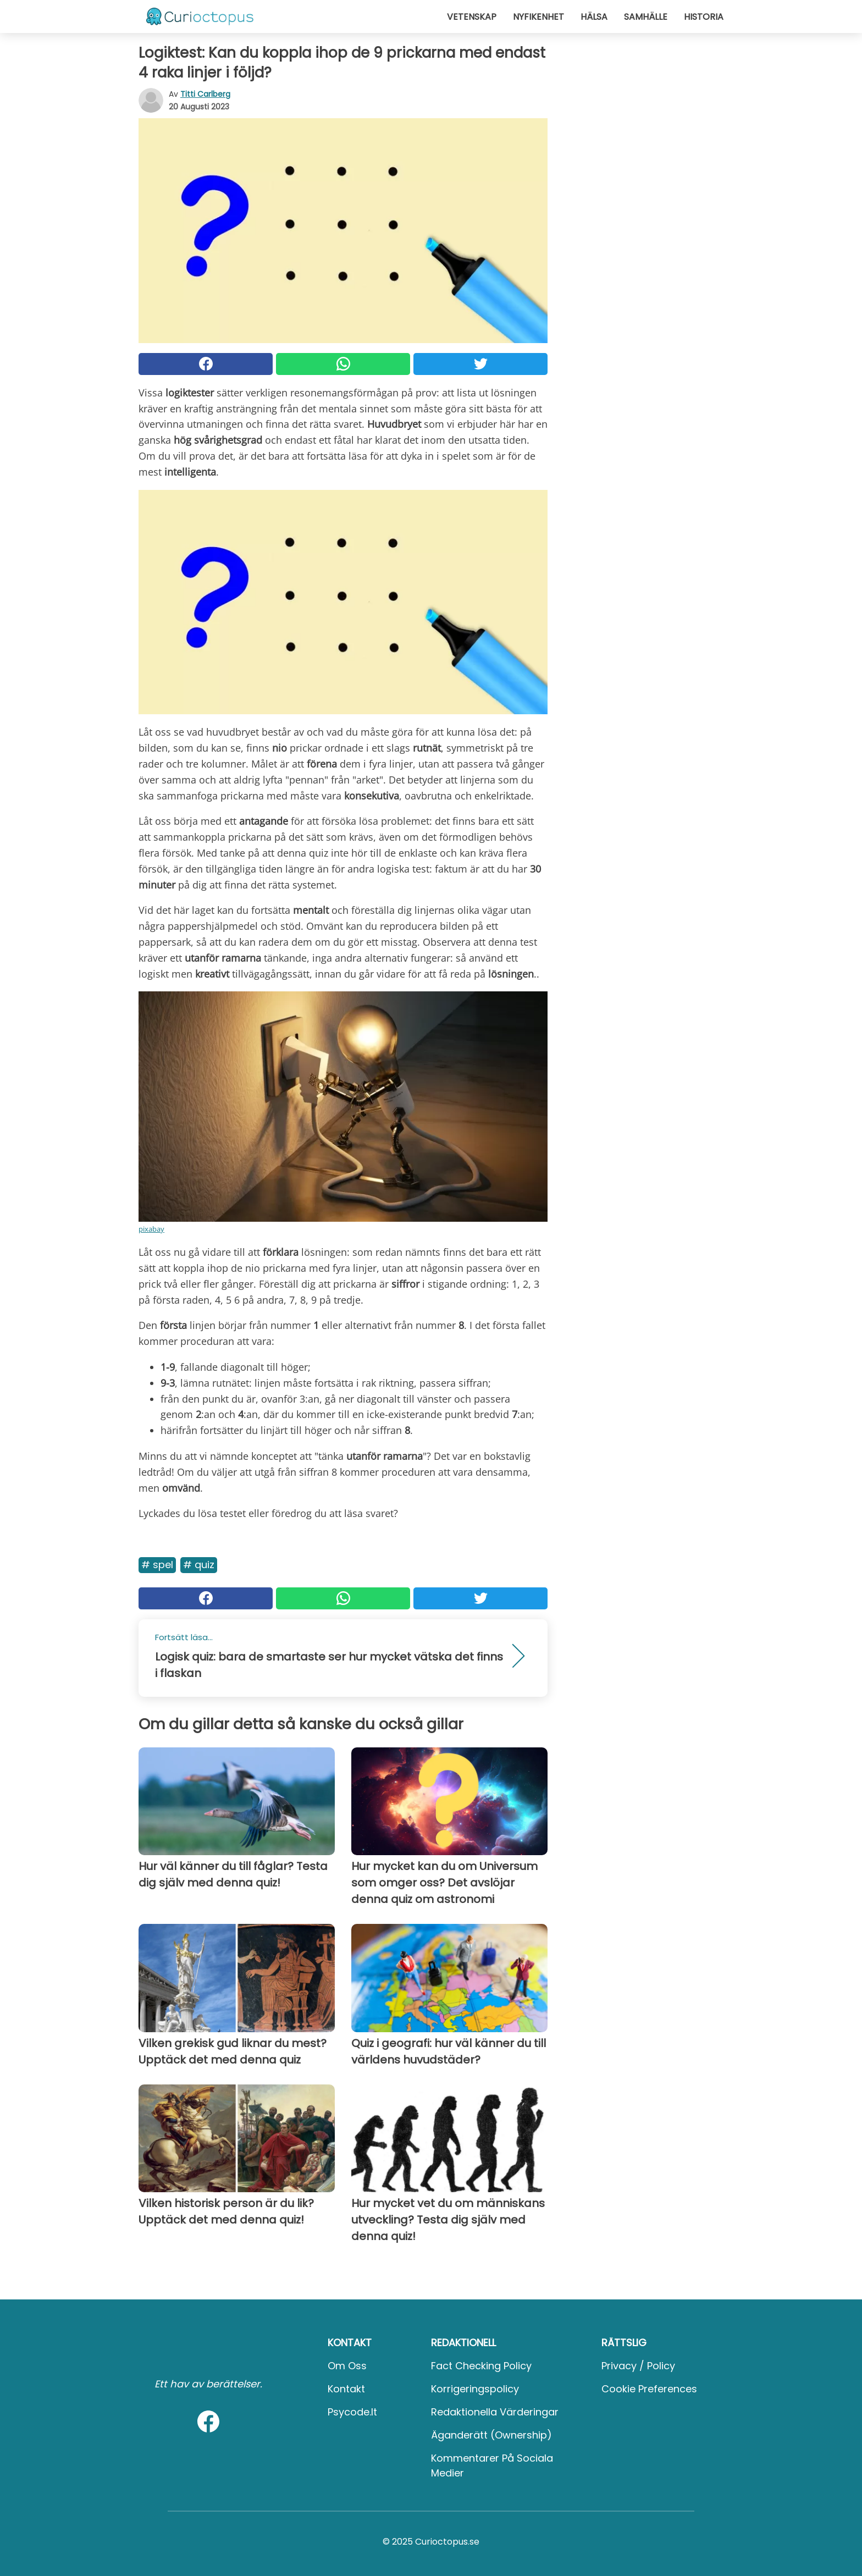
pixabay (151, 1229)
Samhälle (645, 16)
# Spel (157, 1564)
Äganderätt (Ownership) (491, 2435)
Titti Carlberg (205, 94)
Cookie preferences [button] (649, 2389)
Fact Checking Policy (481, 2366)
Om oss (347, 2366)
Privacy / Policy (638, 2366)
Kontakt (346, 2389)
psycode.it (352, 2412)
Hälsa (594, 16)
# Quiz (198, 1564)
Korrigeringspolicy (475, 2389)
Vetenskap (471, 16)
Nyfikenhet (538, 16)
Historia (703, 16)
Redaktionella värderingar (495, 2412)
